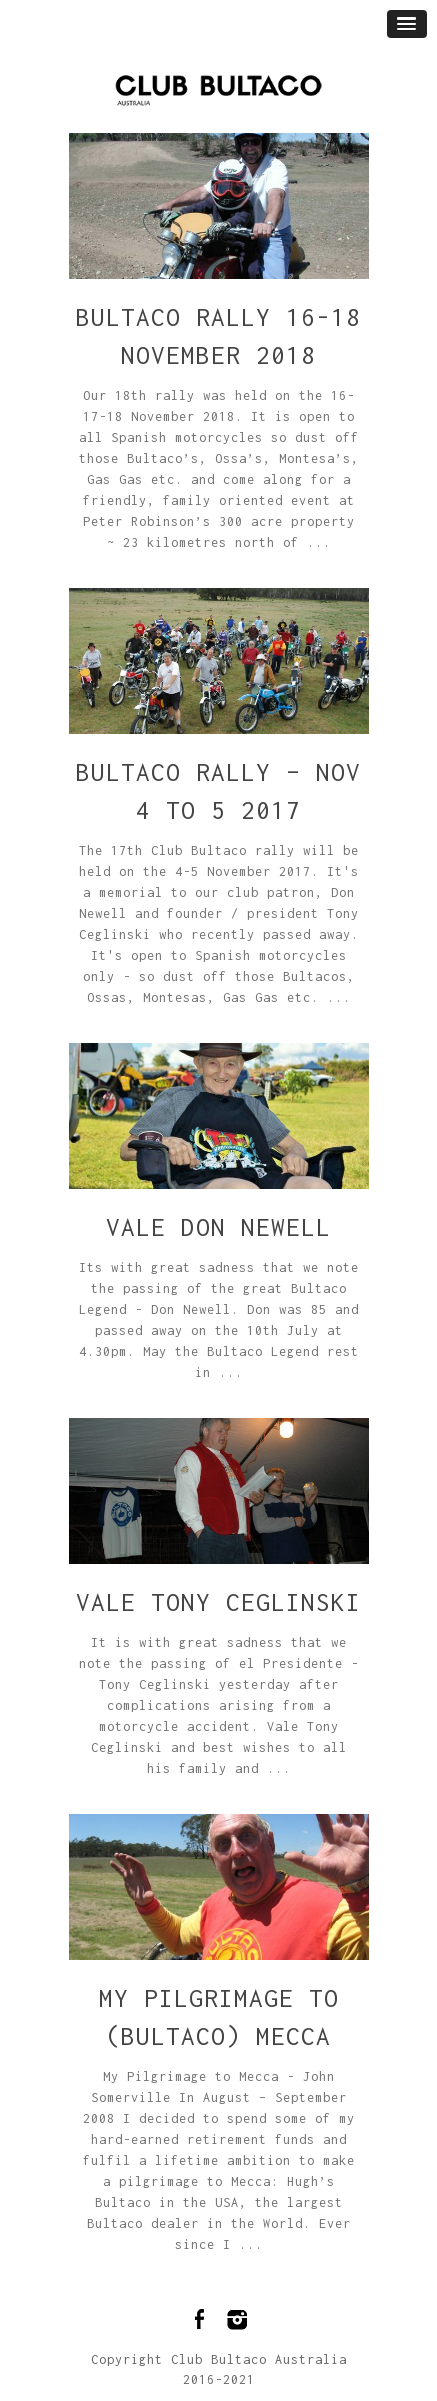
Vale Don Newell (218, 1227)
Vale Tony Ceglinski (218, 1602)
